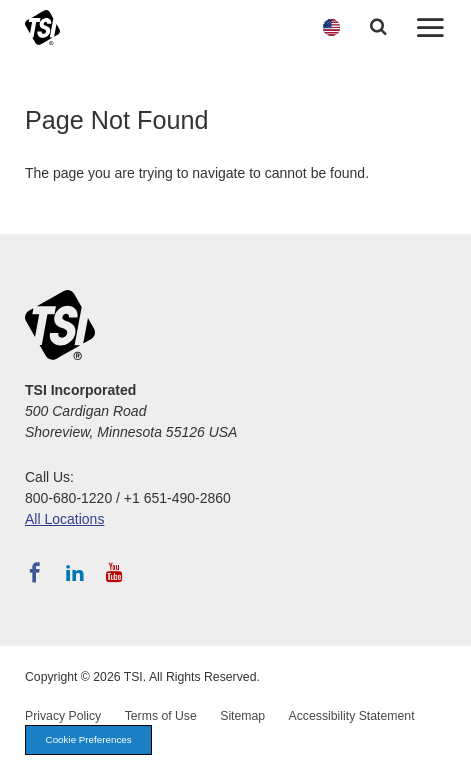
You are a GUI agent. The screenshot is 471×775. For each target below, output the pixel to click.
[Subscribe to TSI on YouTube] (114, 573)
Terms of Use (161, 716)
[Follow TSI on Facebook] (35, 573)
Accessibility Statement (352, 716)
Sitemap (242, 716)
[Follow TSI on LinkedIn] (75, 573)
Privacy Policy (63, 716)
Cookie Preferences (89, 739)
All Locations (64, 519)
